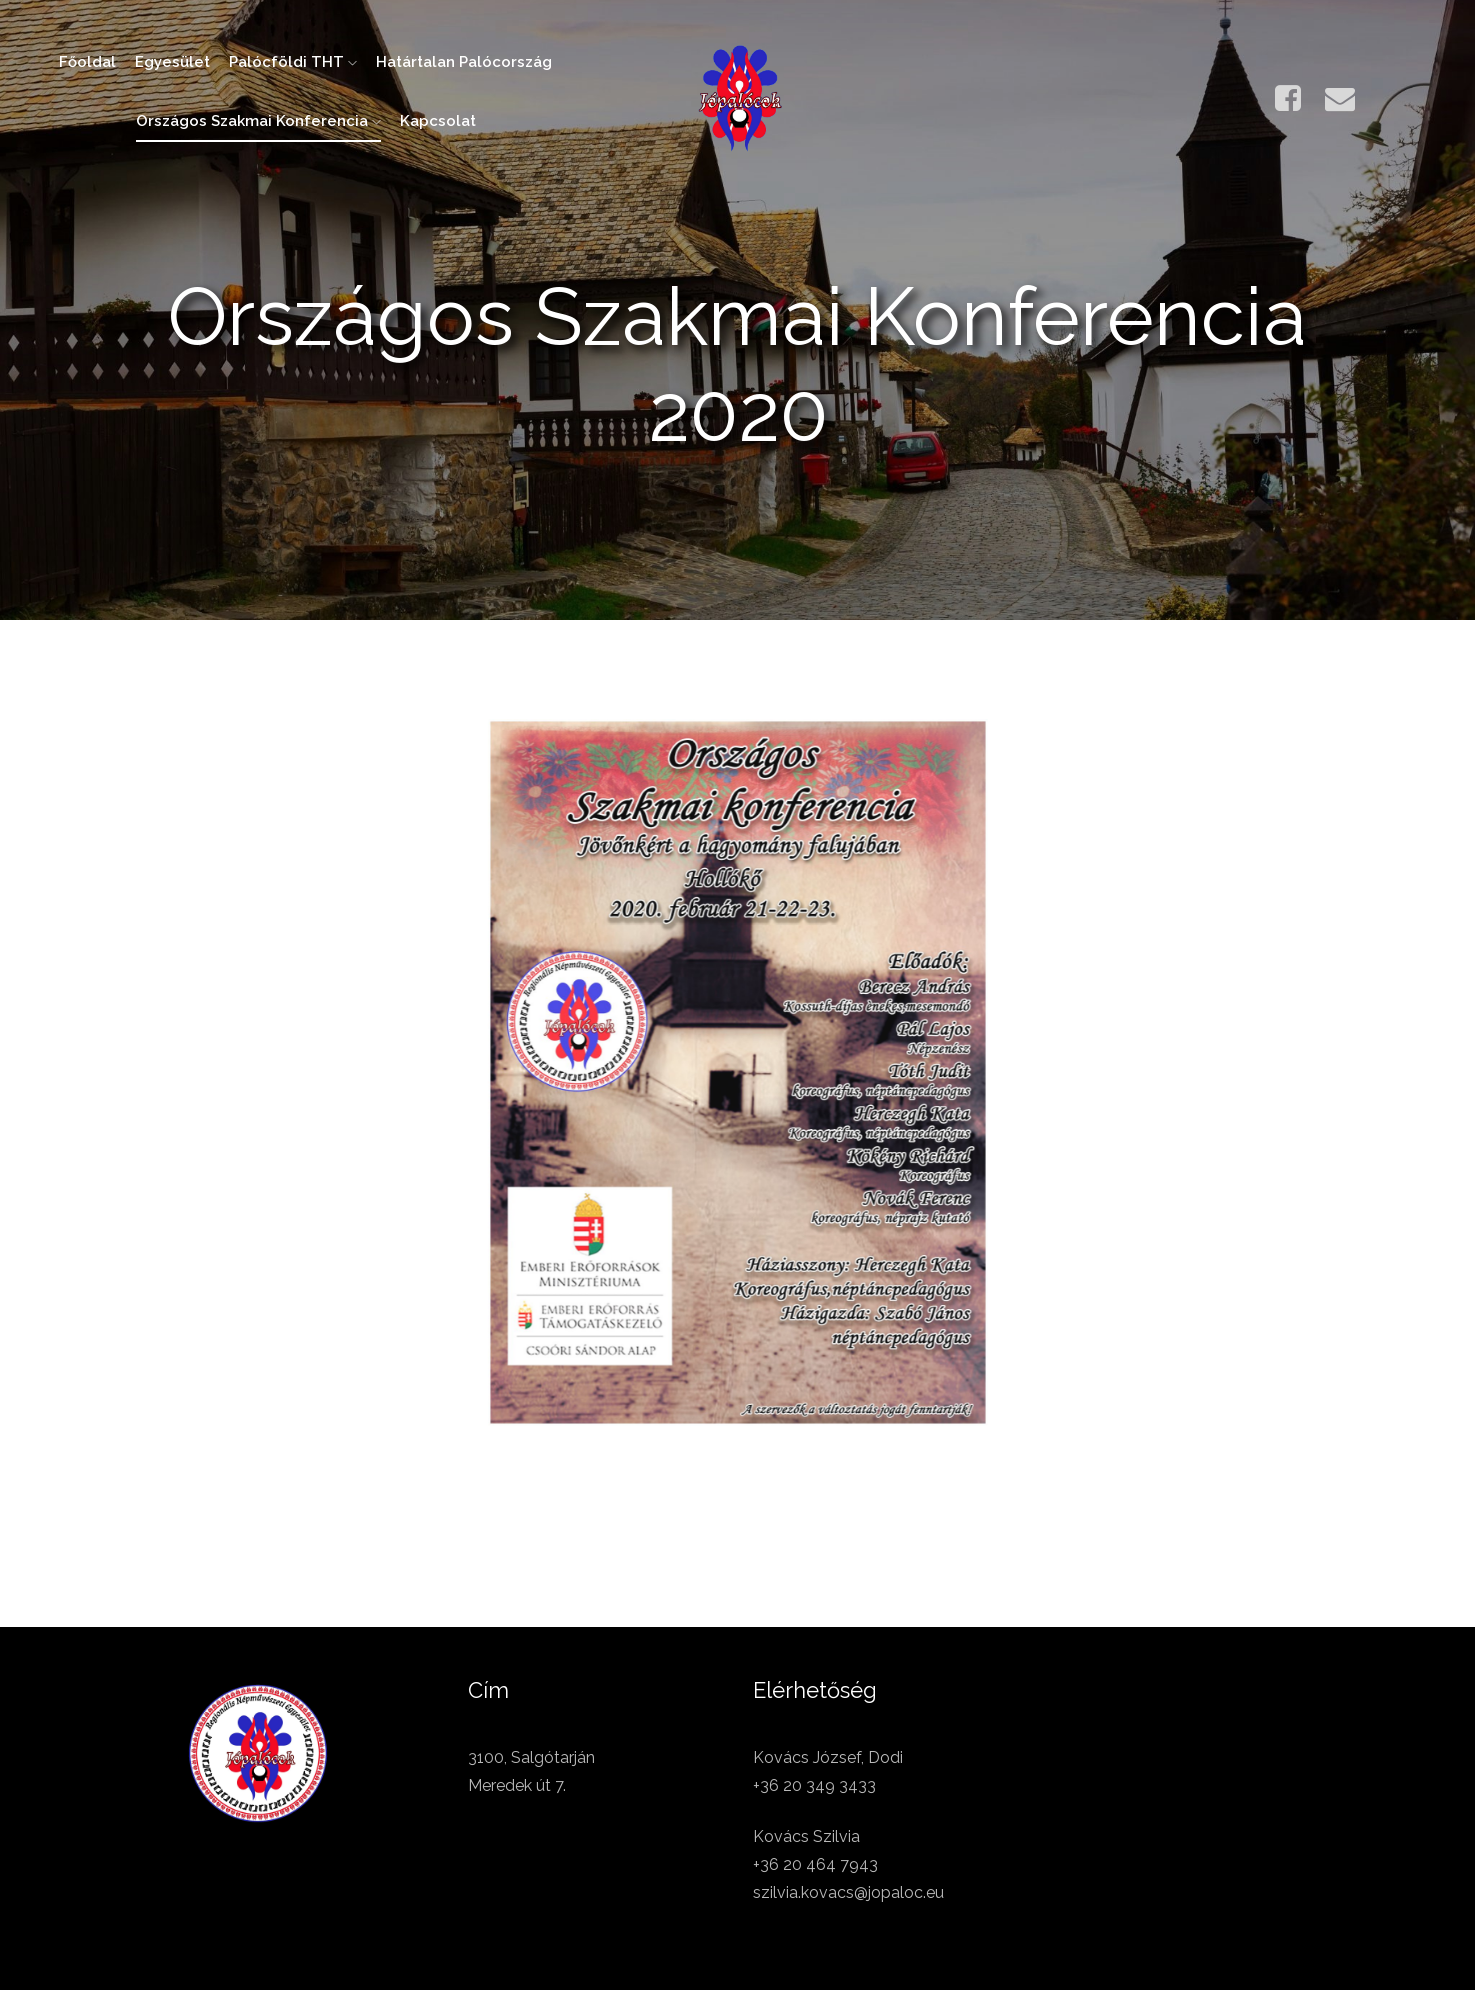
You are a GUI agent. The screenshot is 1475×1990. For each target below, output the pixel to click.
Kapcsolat (438, 121)
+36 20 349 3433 (814, 1785)
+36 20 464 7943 (815, 1864)
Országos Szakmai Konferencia (258, 121)
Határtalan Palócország (464, 62)
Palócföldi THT (293, 62)
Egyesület (172, 62)
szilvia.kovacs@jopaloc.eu (848, 1892)
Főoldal (87, 62)
